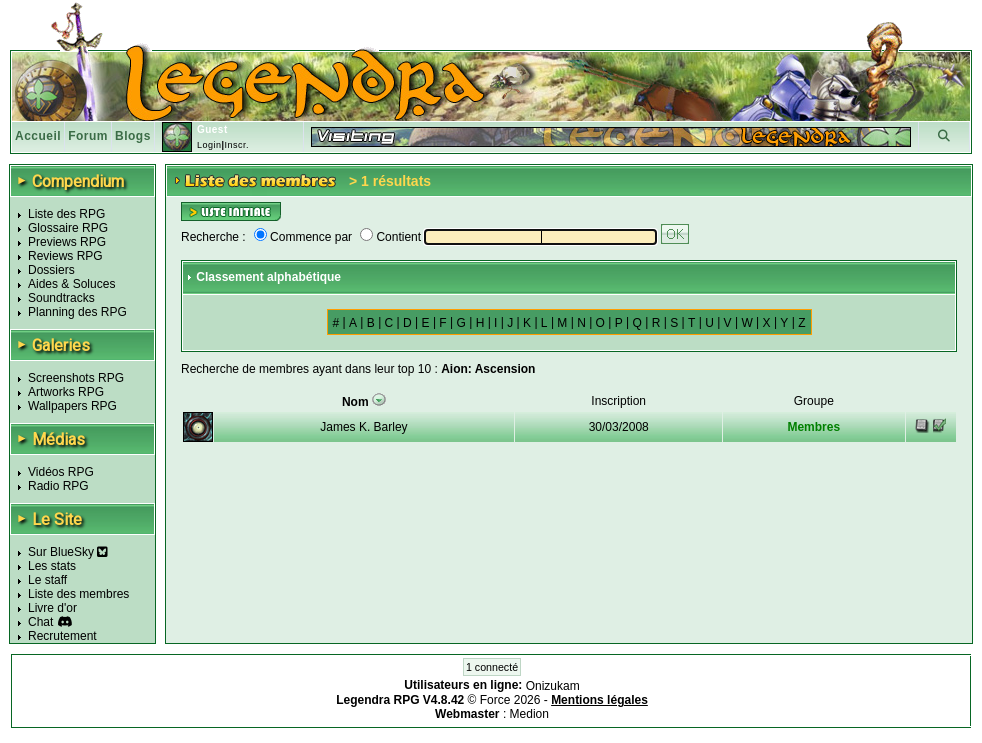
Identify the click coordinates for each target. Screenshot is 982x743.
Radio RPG (58, 486)
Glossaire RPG (68, 228)
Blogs (133, 136)
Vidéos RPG (61, 472)
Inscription (618, 401)
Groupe (814, 401)
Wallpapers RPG (72, 406)
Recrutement (62, 636)
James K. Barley (363, 427)
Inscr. (236, 145)
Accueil (38, 136)
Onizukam (553, 686)
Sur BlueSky (68, 552)
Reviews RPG (65, 256)
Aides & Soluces (71, 284)
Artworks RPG (66, 392)
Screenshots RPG (76, 378)
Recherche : (213, 237)
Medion (529, 714)
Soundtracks (61, 298)
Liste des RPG (66, 214)
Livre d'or (52, 608)
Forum (88, 136)
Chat (40, 622)
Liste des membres (78, 594)
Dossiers (51, 270)
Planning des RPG (77, 312)
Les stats (52, 566)
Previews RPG (67, 242)
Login (209, 145)
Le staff (47, 580)
